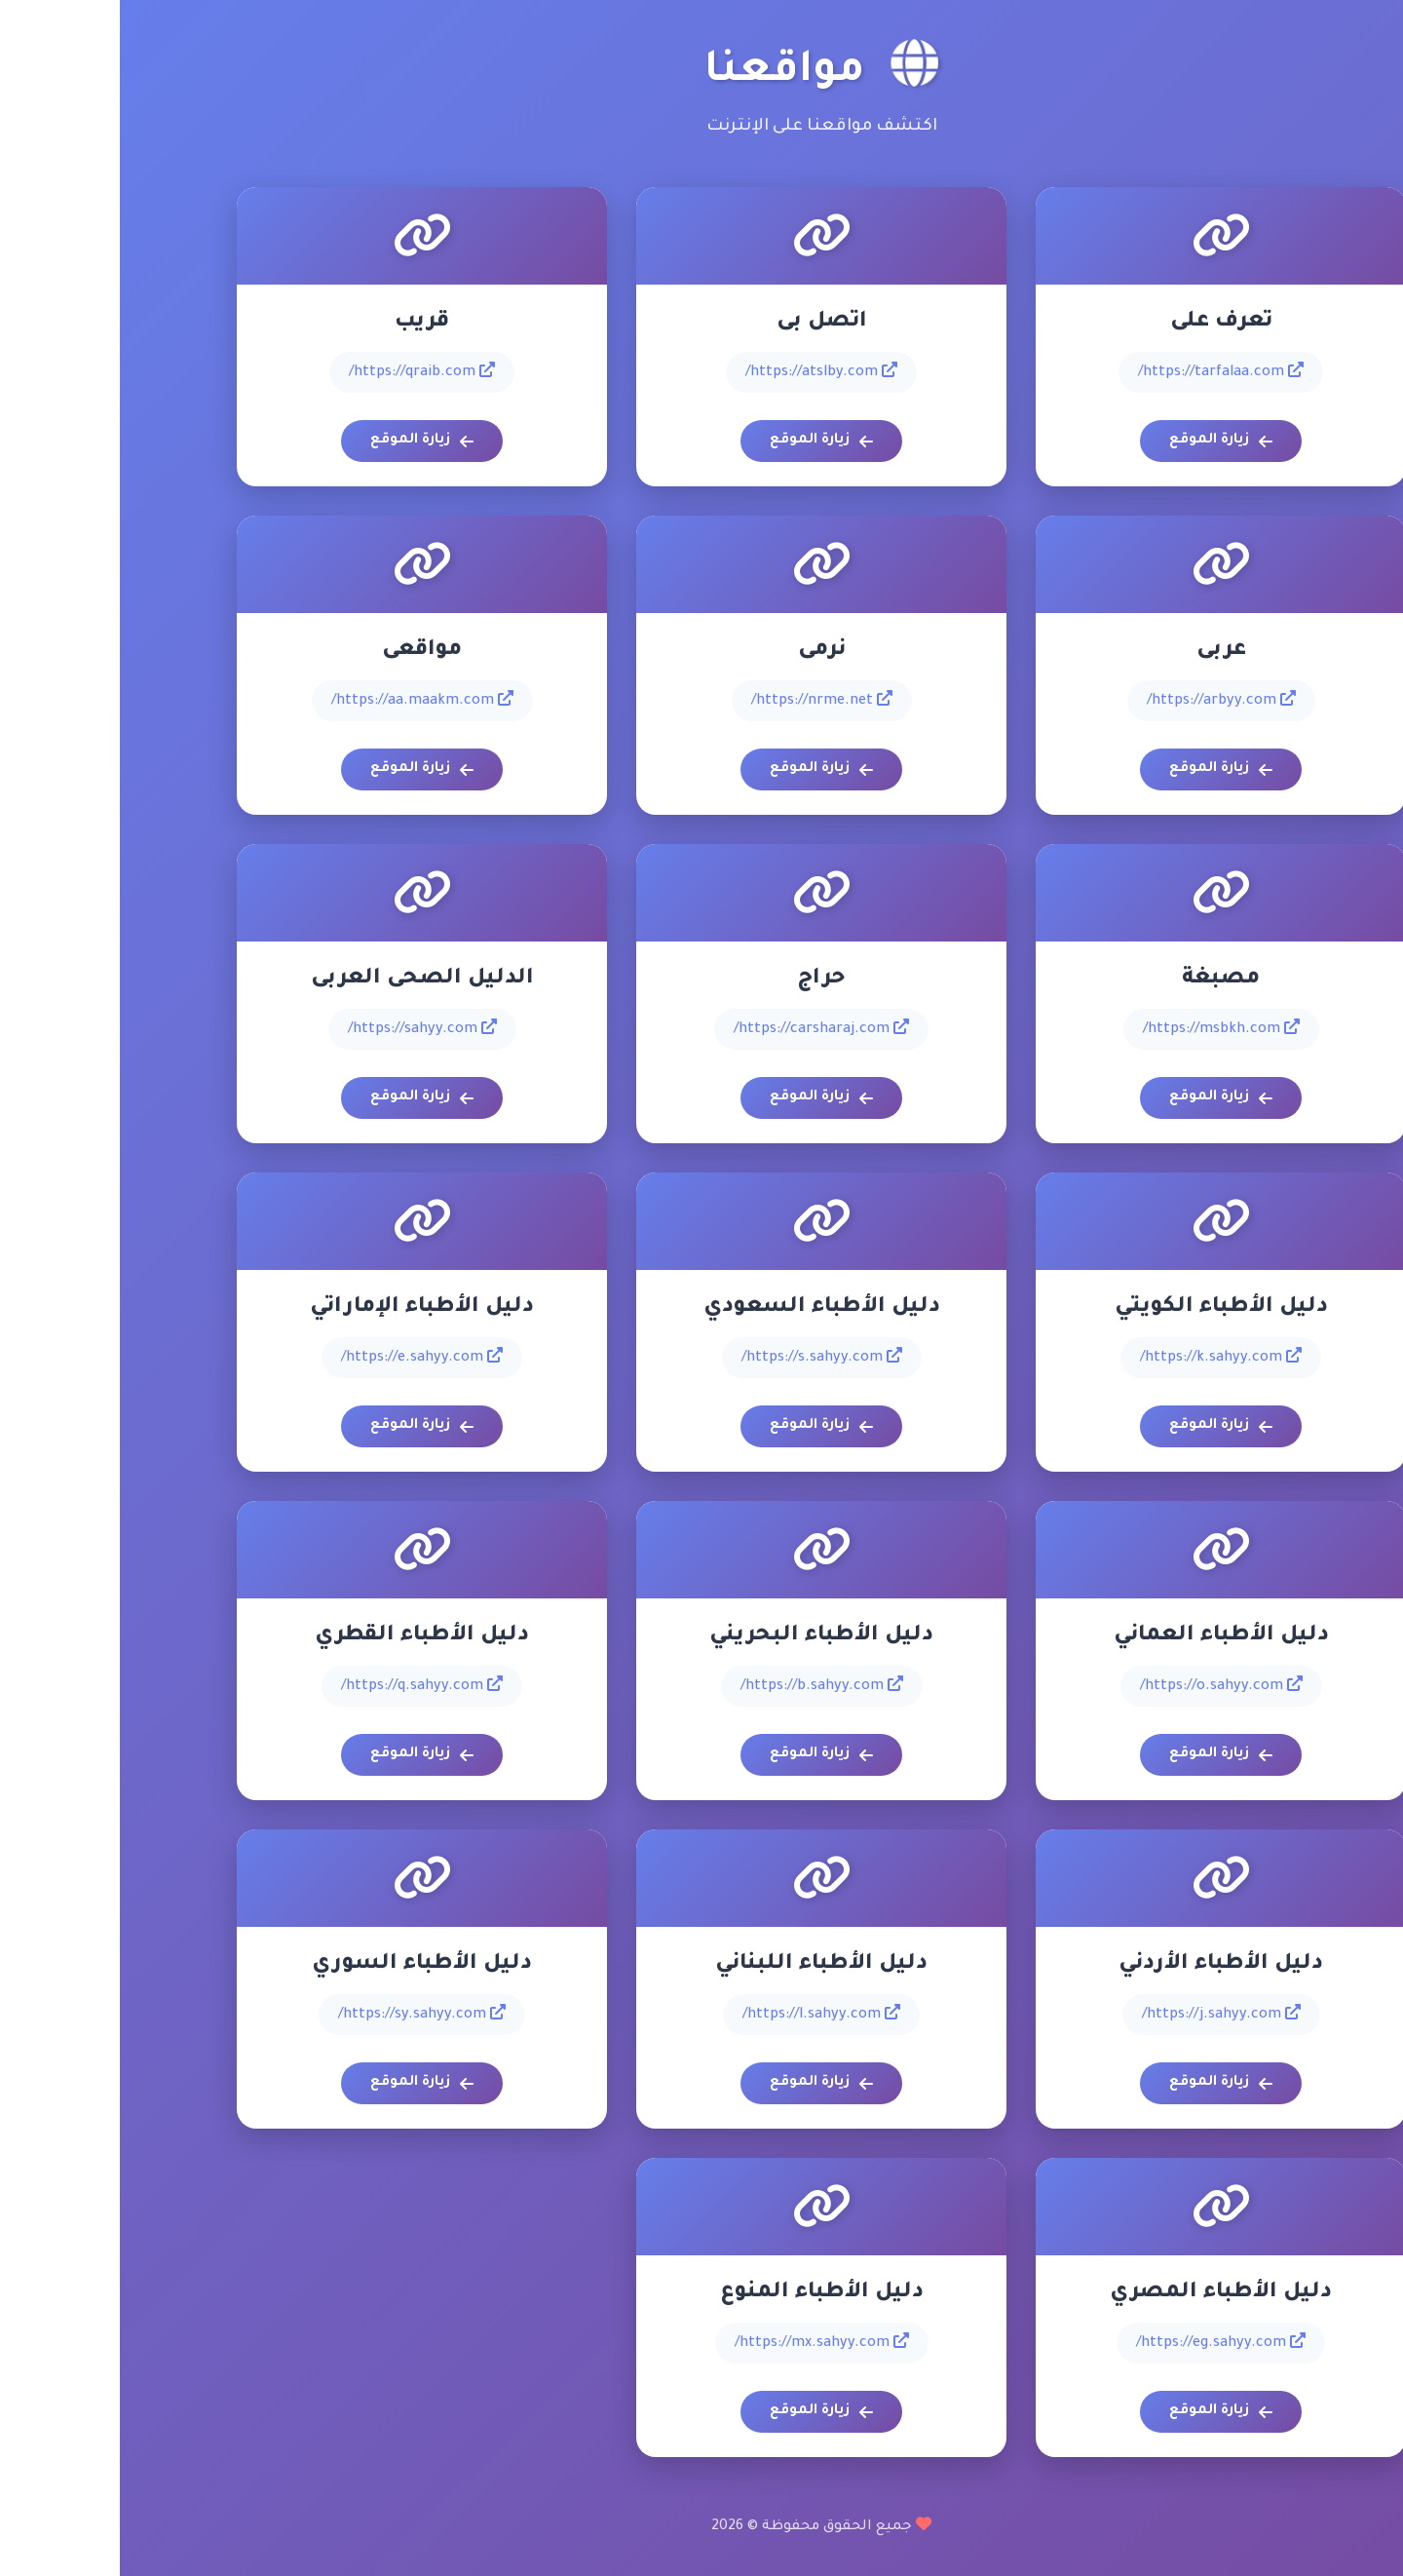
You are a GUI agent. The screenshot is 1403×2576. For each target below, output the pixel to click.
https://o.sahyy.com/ (1101, 1685)
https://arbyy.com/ (1101, 700)
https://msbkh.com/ (1101, 1028)
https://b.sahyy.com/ (702, 1685)
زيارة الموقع (1101, 441)
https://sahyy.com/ (302, 1028)
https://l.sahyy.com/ (701, 2013)
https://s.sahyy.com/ (702, 1356)
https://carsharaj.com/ (701, 1028)
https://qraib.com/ (302, 371)
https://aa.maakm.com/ (302, 700)
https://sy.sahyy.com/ (302, 2013)
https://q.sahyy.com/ (302, 1685)
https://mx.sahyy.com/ (702, 2342)
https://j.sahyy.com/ (1101, 2013)
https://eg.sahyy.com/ (1101, 2342)
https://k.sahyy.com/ (1101, 1356)
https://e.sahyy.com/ (302, 1356)
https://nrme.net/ (702, 700)
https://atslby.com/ (701, 371)
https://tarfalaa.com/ (1101, 371)
